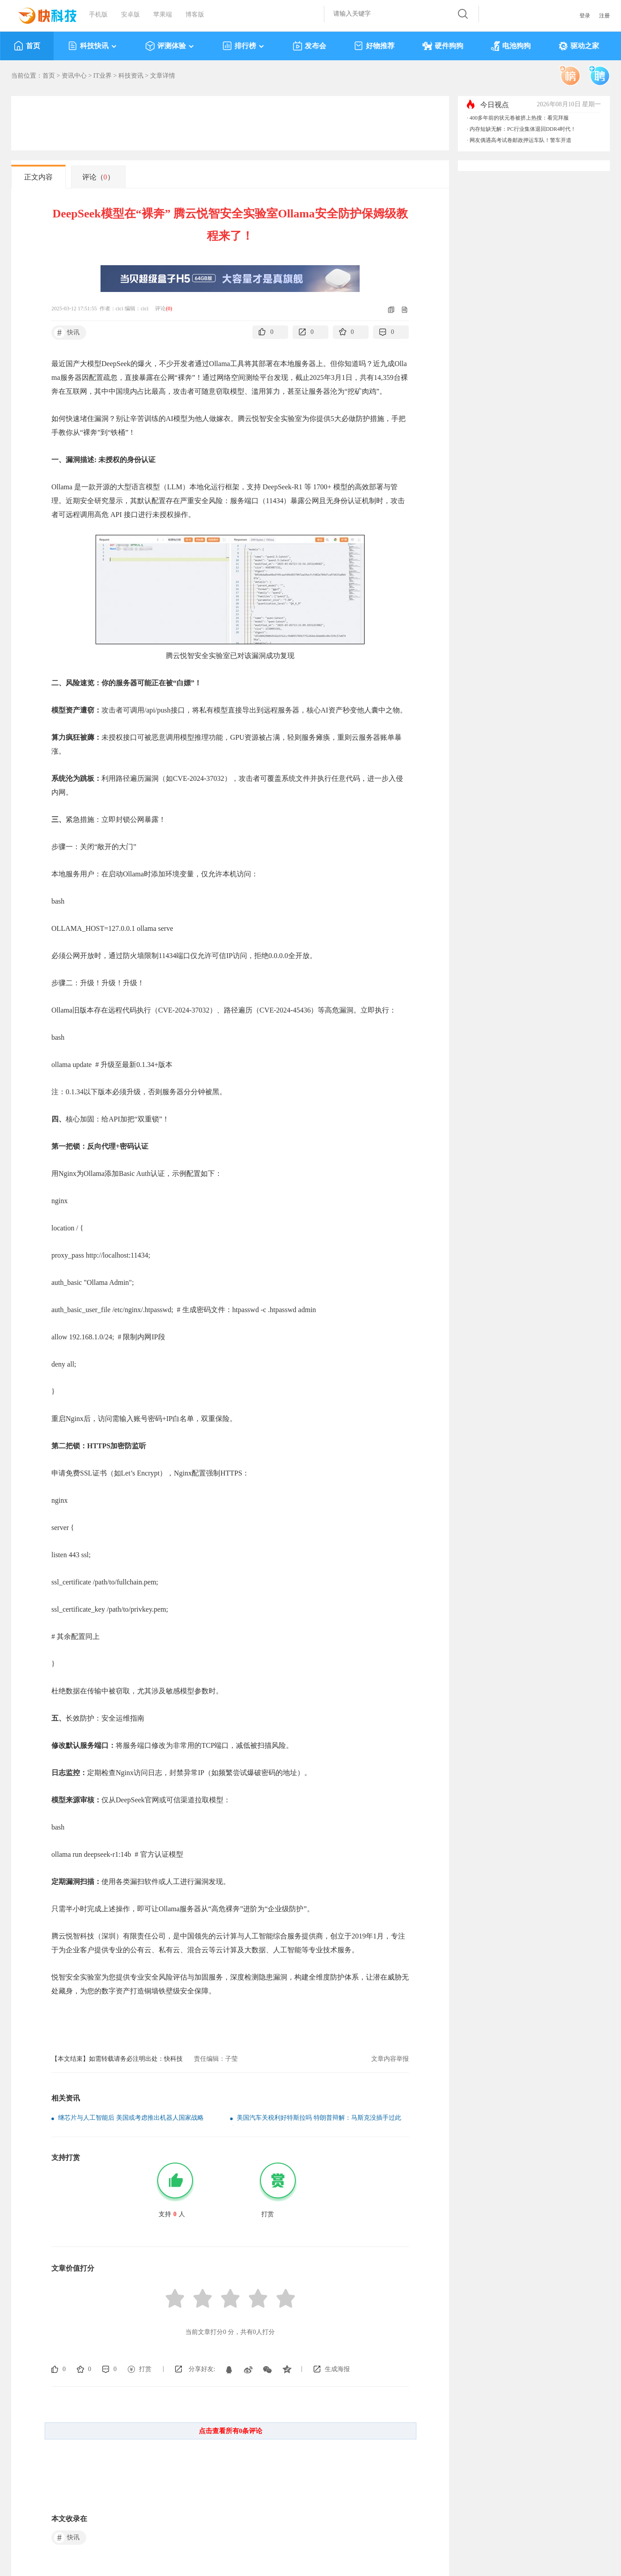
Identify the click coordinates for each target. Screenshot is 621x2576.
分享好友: (202, 2369)
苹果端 (162, 14)
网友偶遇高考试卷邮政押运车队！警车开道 (520, 140)
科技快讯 (92, 46)
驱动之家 (578, 46)
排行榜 (243, 46)
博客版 (194, 14)
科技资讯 (130, 75)
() (169, 308)
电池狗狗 (511, 46)
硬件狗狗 (442, 46)
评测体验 (170, 46)
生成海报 (337, 2369)
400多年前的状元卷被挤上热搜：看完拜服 (519, 118)
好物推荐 (374, 46)
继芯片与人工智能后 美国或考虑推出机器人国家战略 (131, 2117)
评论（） (98, 177)
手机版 (98, 14)
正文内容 (38, 177)
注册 (604, 16)
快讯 (67, 332)
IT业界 (102, 75)
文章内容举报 (390, 2058)
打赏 (145, 2369)
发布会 (309, 46)
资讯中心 (74, 75)
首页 (27, 46)
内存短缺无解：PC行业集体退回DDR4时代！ (523, 129)
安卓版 (130, 14)
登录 (584, 16)
